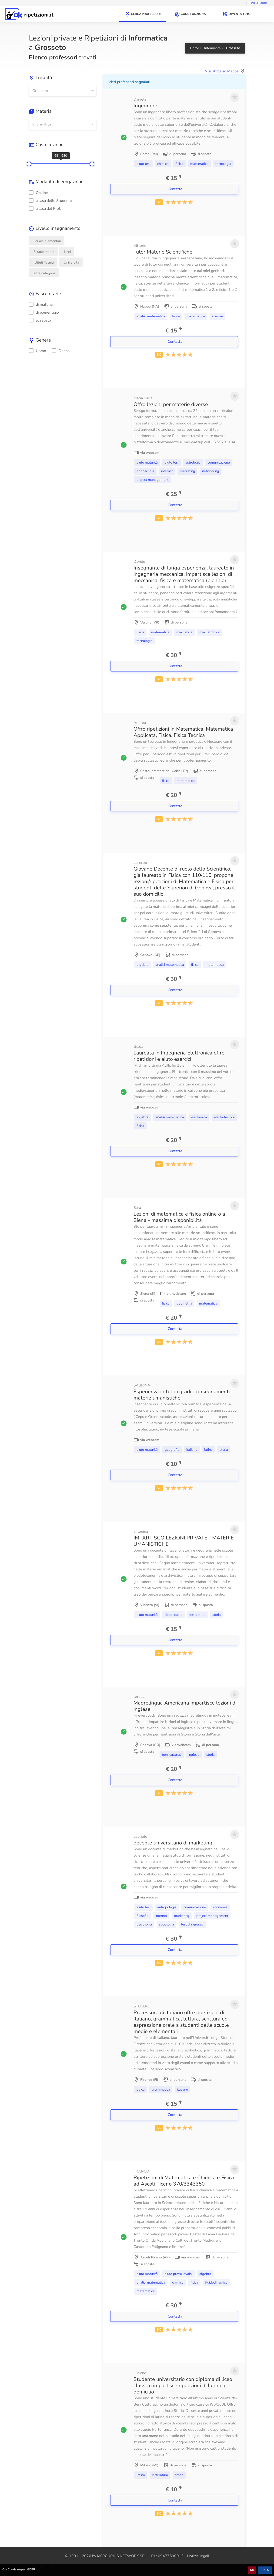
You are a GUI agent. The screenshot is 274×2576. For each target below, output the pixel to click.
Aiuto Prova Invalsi (178, 2273)
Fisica (179, 163)
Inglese (193, 1754)
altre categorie (44, 273)
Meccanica (184, 632)
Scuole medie (43, 251)
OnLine (38, 192)
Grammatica (161, 2089)
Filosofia (142, 1915)
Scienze (217, 316)
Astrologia (192, 462)
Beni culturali (171, 1754)
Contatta (175, 189)
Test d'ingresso (192, 1924)
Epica (141, 2089)
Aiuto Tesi (143, 163)
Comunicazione (218, 462)
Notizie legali (198, 2556)
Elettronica (199, 1117)
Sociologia (166, 1924)
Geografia (172, 1449)
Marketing (187, 471)
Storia (224, 1449)
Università (71, 262)
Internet (167, 471)
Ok (252, 2570)
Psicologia (144, 1924)
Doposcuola (145, 471)
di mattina (41, 304)
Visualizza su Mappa (221, 71)
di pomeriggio (44, 312)
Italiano (191, 1449)
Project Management (152, 479)
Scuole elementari (47, 241)
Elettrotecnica (224, 1117)
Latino (208, 1449)
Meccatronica (209, 632)
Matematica (199, 163)
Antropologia (167, 1907)
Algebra (142, 964)
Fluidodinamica (216, 2282)
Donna (61, 350)
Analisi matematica (151, 316)
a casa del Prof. (45, 208)
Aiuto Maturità (147, 462)
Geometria (184, 1303)
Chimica (163, 163)
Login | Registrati (257, 3)
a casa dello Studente (50, 200)
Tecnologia (223, 163)
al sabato (40, 320)
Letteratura (197, 1614)
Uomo (37, 350)
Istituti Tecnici (43, 262)
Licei (67, 251)
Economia (220, 1907)
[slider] (29, 164)
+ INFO (264, 2570)
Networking (210, 471)
